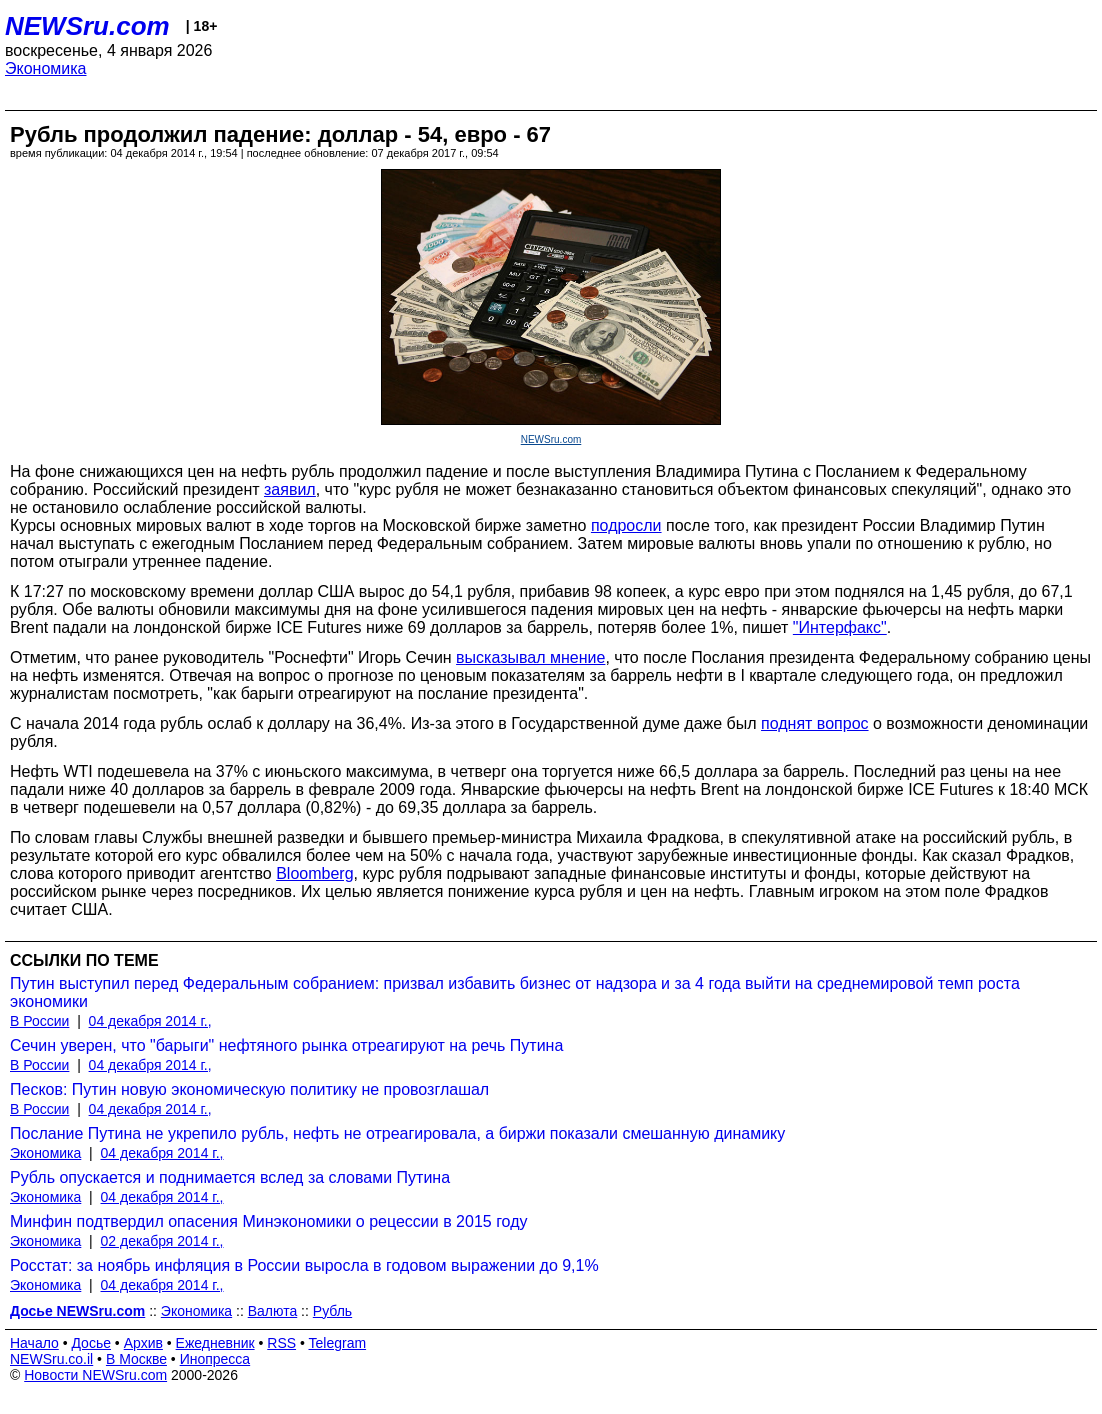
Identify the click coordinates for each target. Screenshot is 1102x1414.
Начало (34, 1343)
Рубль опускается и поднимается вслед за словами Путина (230, 1177)
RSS (281, 1343)
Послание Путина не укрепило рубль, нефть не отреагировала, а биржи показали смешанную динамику (397, 1133)
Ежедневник (215, 1343)
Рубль (332, 1311)
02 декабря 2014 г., (162, 1241)
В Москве (136, 1359)
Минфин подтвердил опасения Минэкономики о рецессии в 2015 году (269, 1221)
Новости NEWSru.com (95, 1375)
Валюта (273, 1311)
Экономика (46, 68)
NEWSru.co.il (51, 1359)
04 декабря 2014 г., (150, 1021)
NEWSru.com (87, 26)
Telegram (338, 1343)
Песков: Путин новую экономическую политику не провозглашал (249, 1089)
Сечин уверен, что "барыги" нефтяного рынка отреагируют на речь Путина (286, 1045)
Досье (91, 1343)
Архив (143, 1343)
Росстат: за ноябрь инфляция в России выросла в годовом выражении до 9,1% (304, 1265)
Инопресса (215, 1359)
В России (39, 1021)
